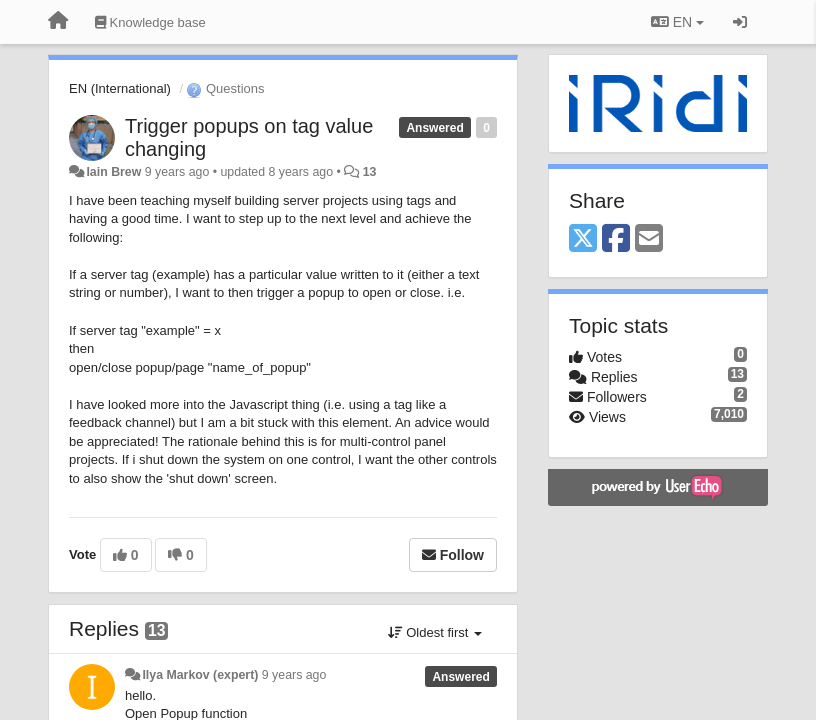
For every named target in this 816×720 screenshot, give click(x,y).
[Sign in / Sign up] (740, 22)
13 (370, 172)
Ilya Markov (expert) (200, 675)
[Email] (649, 239)
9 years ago (294, 675)
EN (677, 22)
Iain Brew (113, 172)
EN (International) (120, 88)
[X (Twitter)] (583, 239)
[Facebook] (616, 239)
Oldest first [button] (435, 632)
